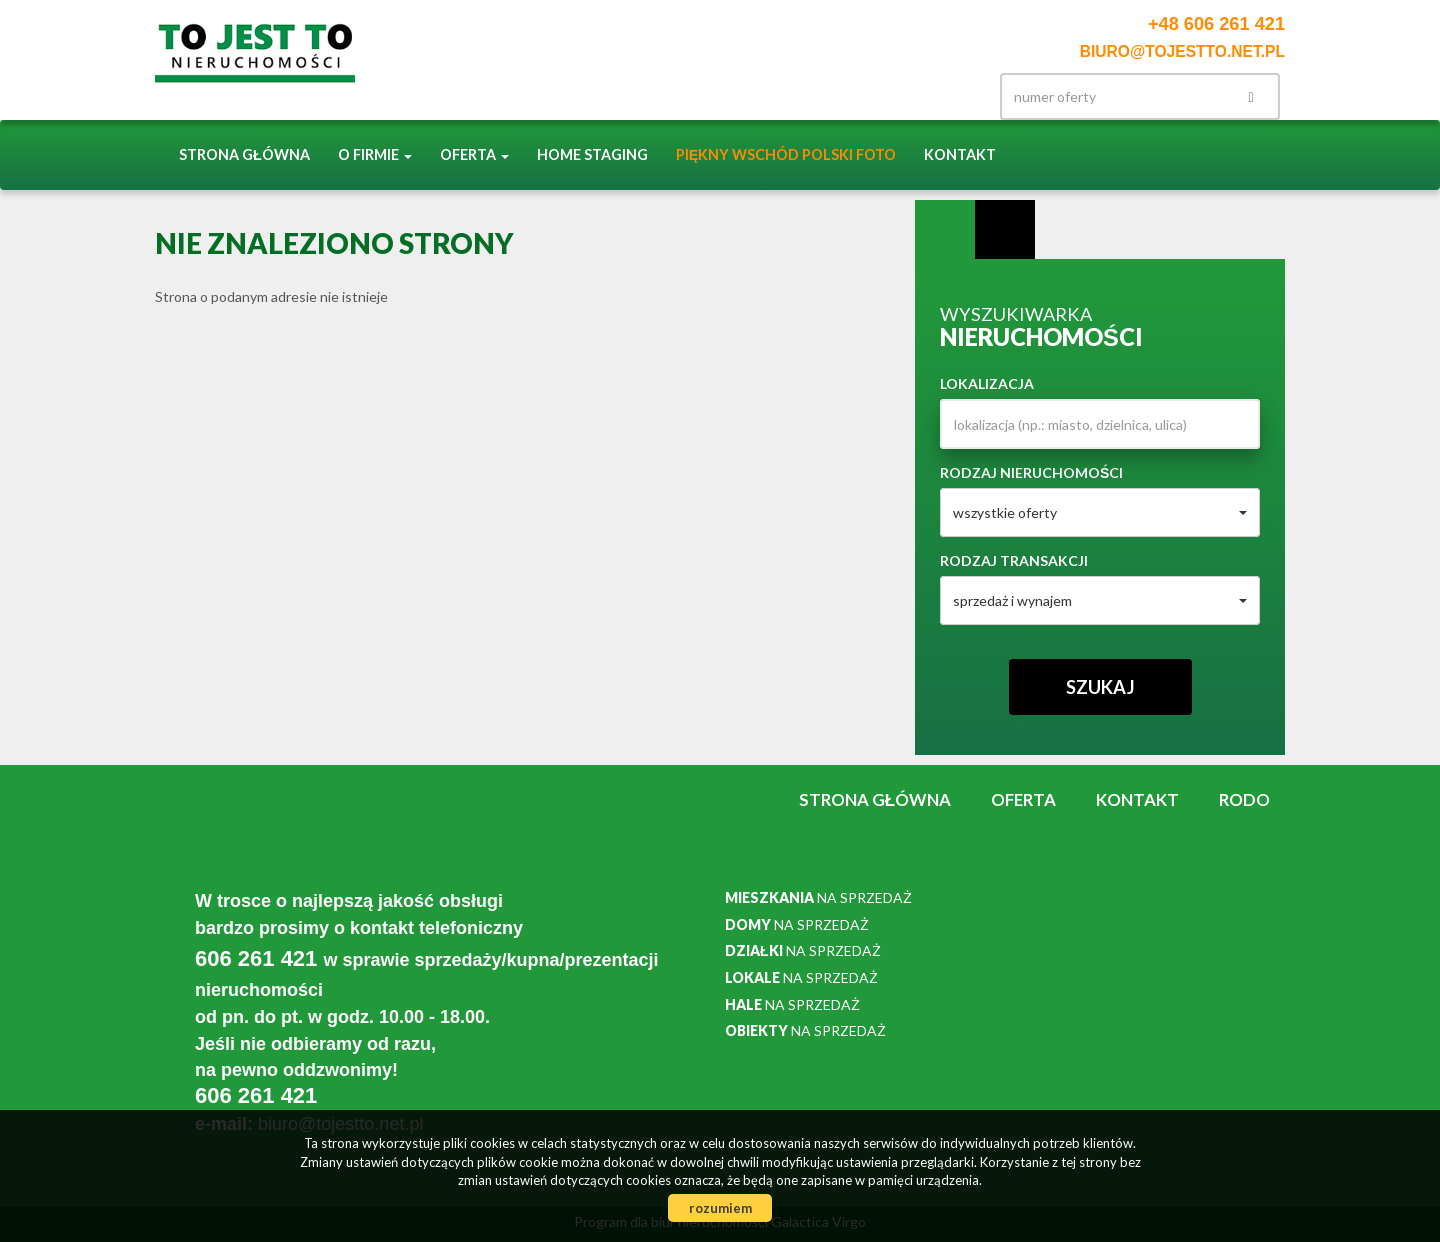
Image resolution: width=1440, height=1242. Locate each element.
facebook (948, 96)
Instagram (906, 96)
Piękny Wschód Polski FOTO (786, 154)
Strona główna (244, 154)
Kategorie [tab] (1005, 230)
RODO (1244, 799)
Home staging (592, 154)
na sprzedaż (818, 897)
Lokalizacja (987, 383)
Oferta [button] (474, 154)
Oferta (1023, 799)
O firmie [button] (375, 154)
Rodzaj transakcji (1014, 560)
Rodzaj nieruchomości (1031, 472)
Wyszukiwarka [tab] (945, 230)
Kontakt (960, 154)
